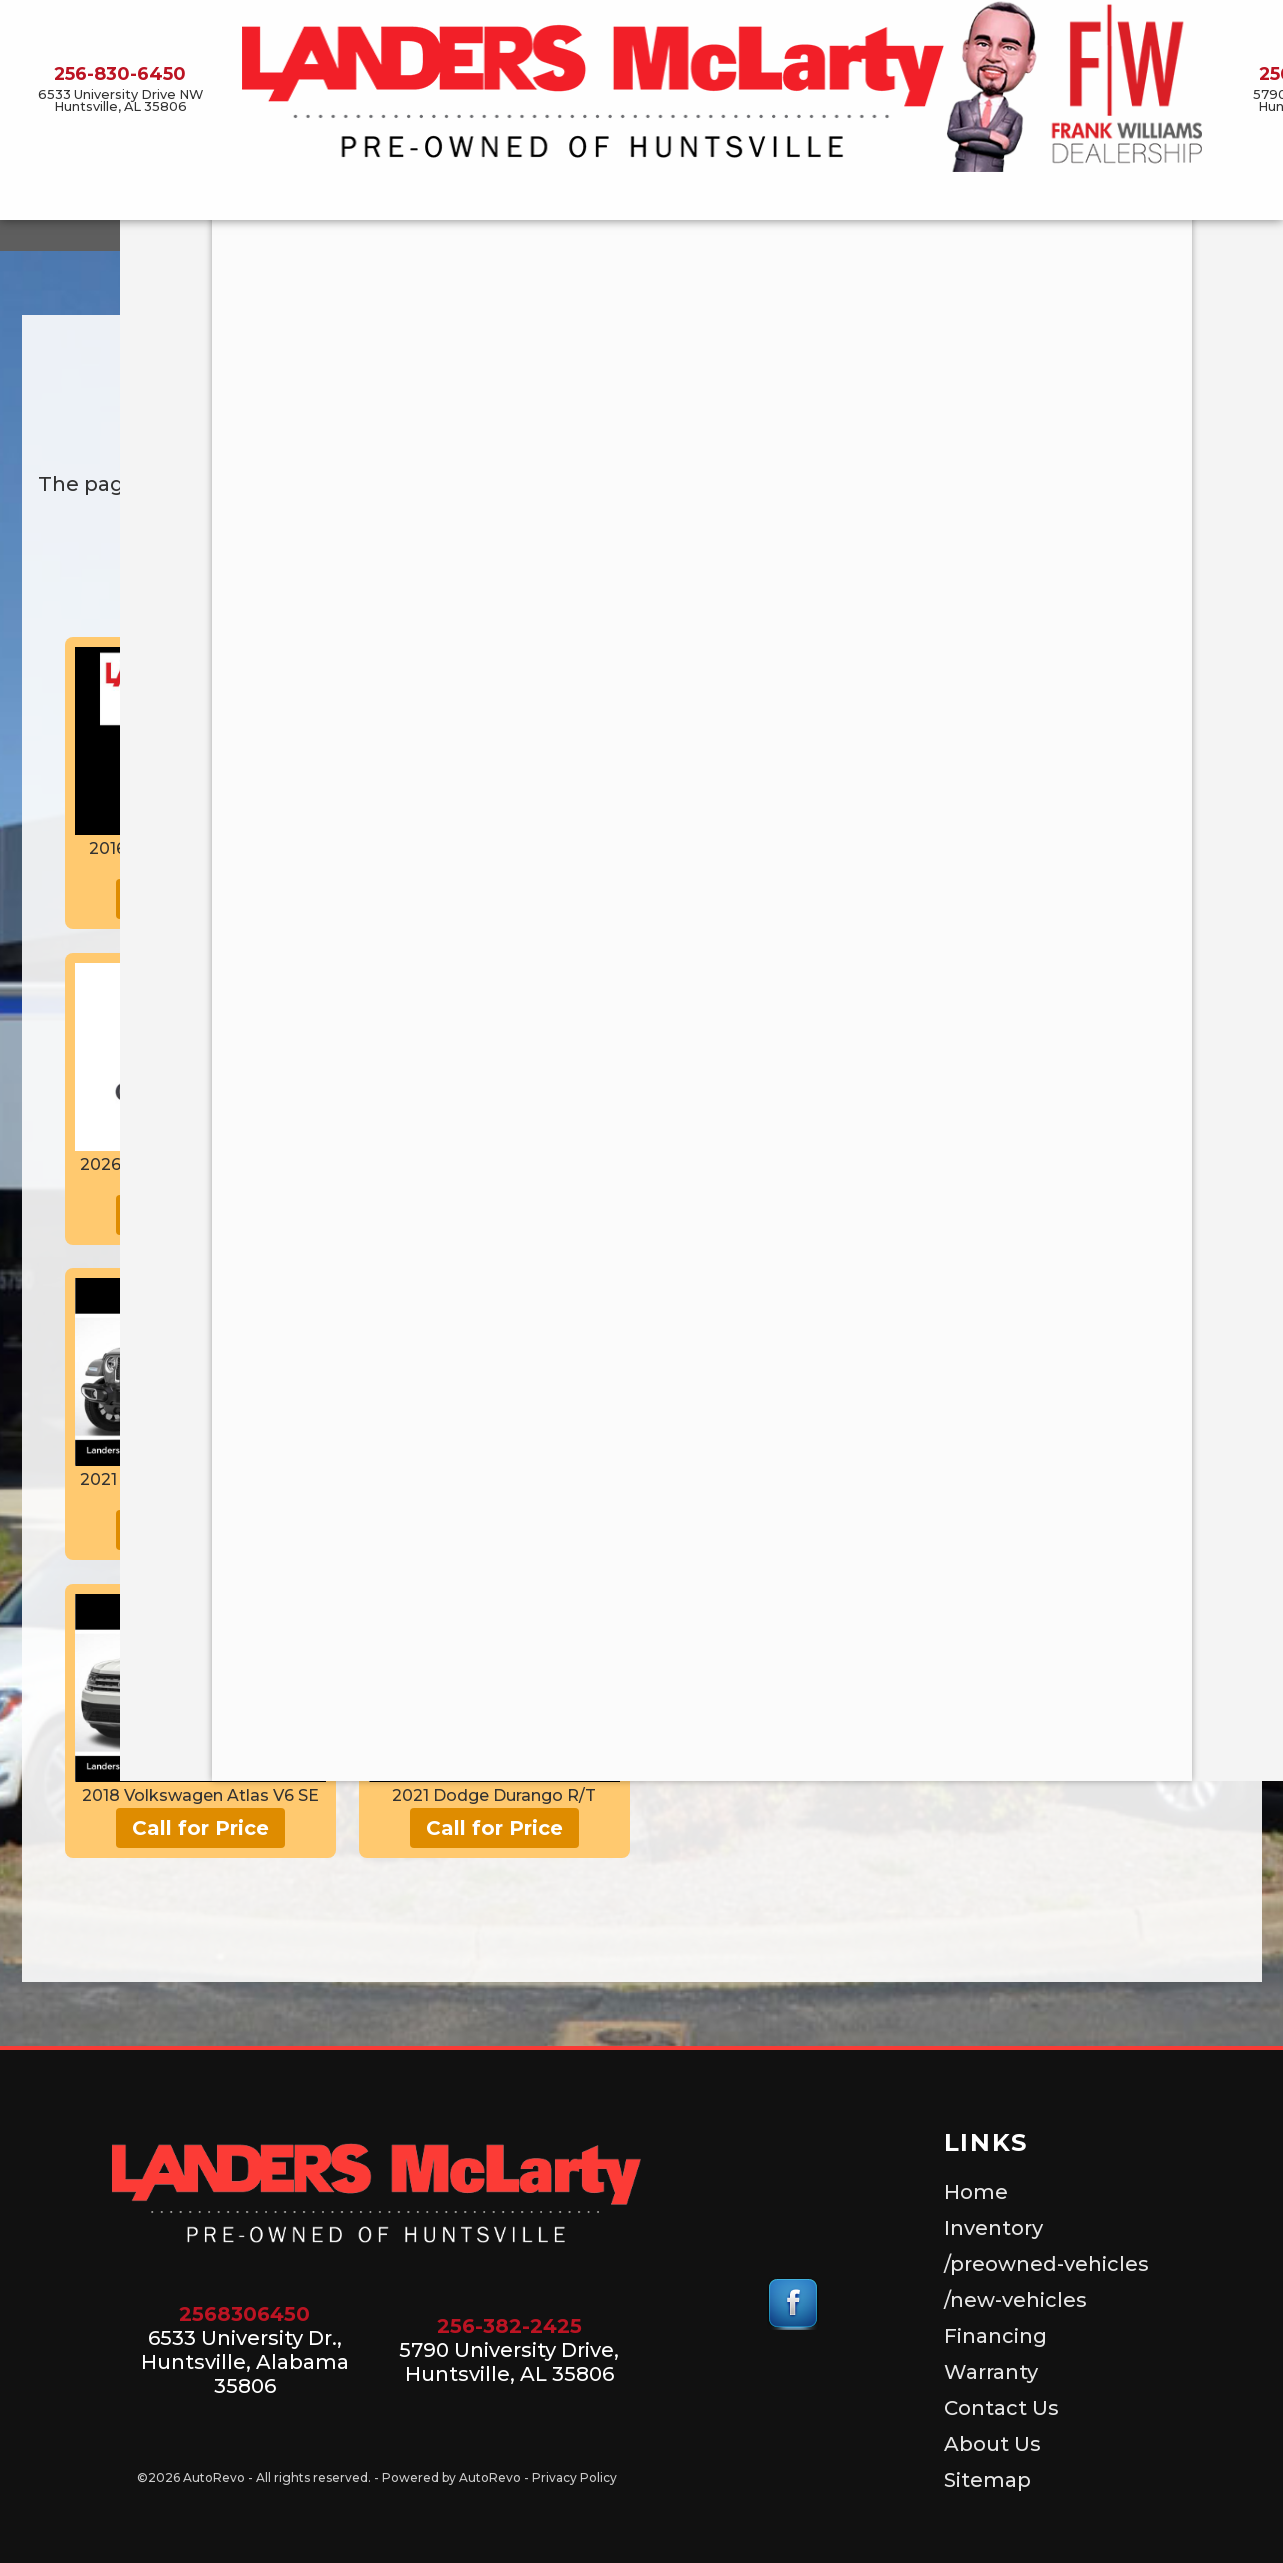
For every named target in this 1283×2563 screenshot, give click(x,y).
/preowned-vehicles (439, 197)
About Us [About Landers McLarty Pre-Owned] (1080, 197)
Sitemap (987, 2480)
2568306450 (244, 2314)
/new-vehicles (614, 197)
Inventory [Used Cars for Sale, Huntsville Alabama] (280, 197)
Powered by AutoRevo (451, 2477)
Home (976, 2192)
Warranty (991, 2372)
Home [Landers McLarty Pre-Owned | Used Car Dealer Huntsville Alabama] (188, 197)
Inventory (993, 2228)
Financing (995, 2336)
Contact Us (969, 197)
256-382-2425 (509, 2326)
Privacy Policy (574, 2477)
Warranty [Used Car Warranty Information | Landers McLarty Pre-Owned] (853, 197)
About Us (992, 2444)
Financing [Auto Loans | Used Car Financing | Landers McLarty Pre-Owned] (743, 197)
